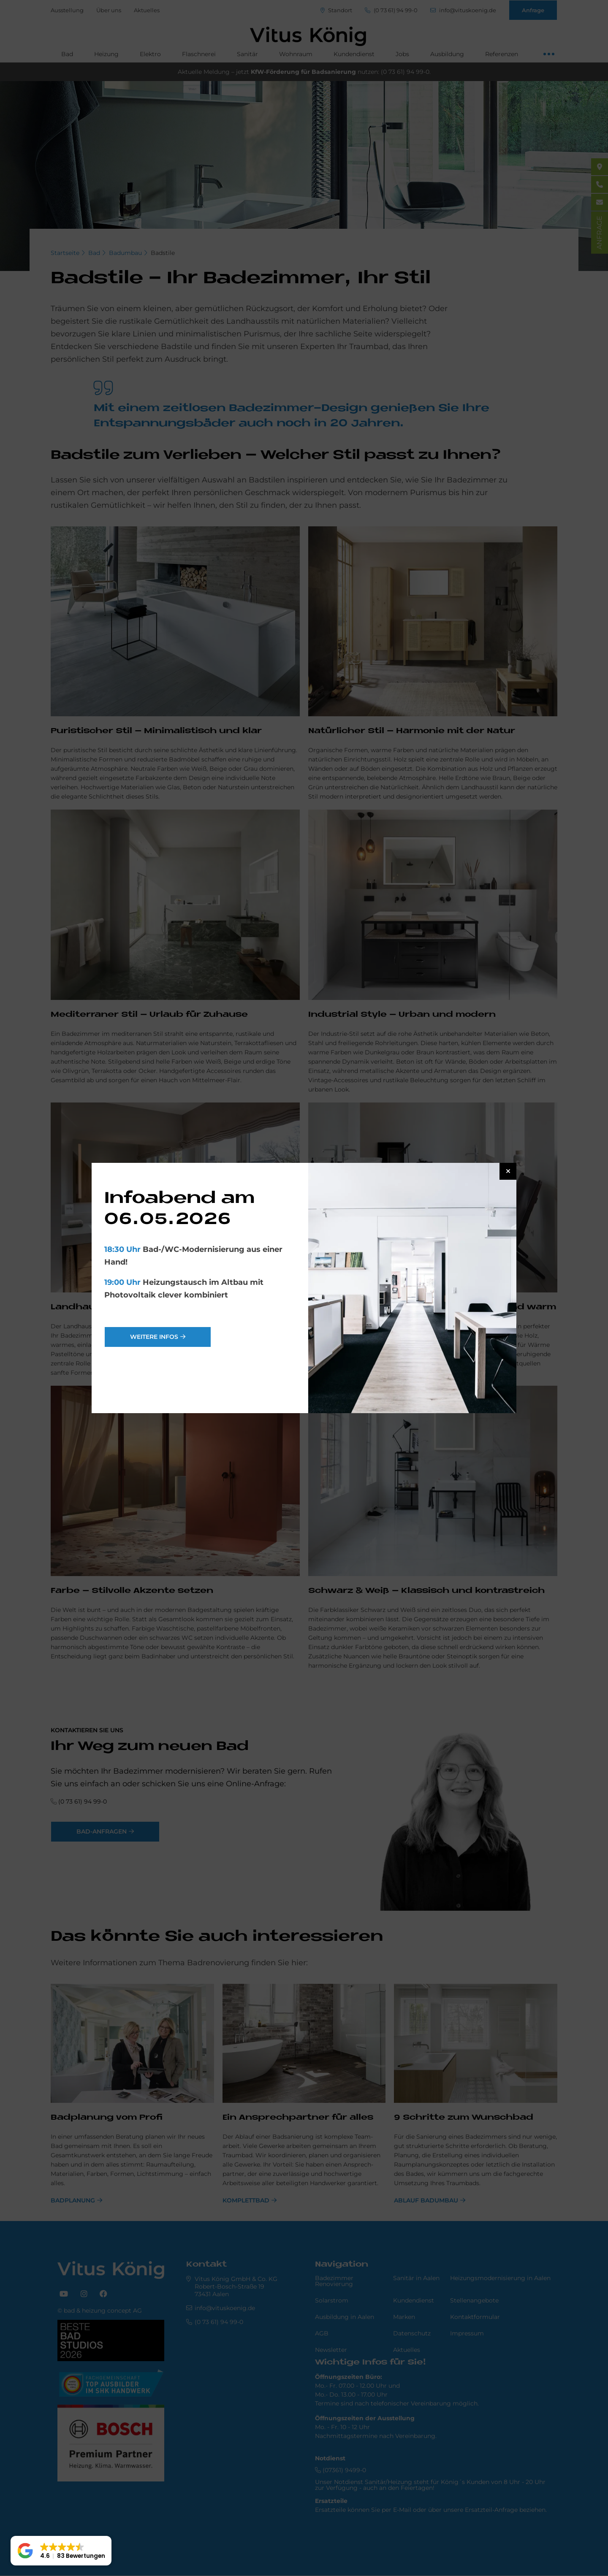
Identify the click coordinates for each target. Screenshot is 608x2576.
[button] (61, 2550)
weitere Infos (154, 1337)
